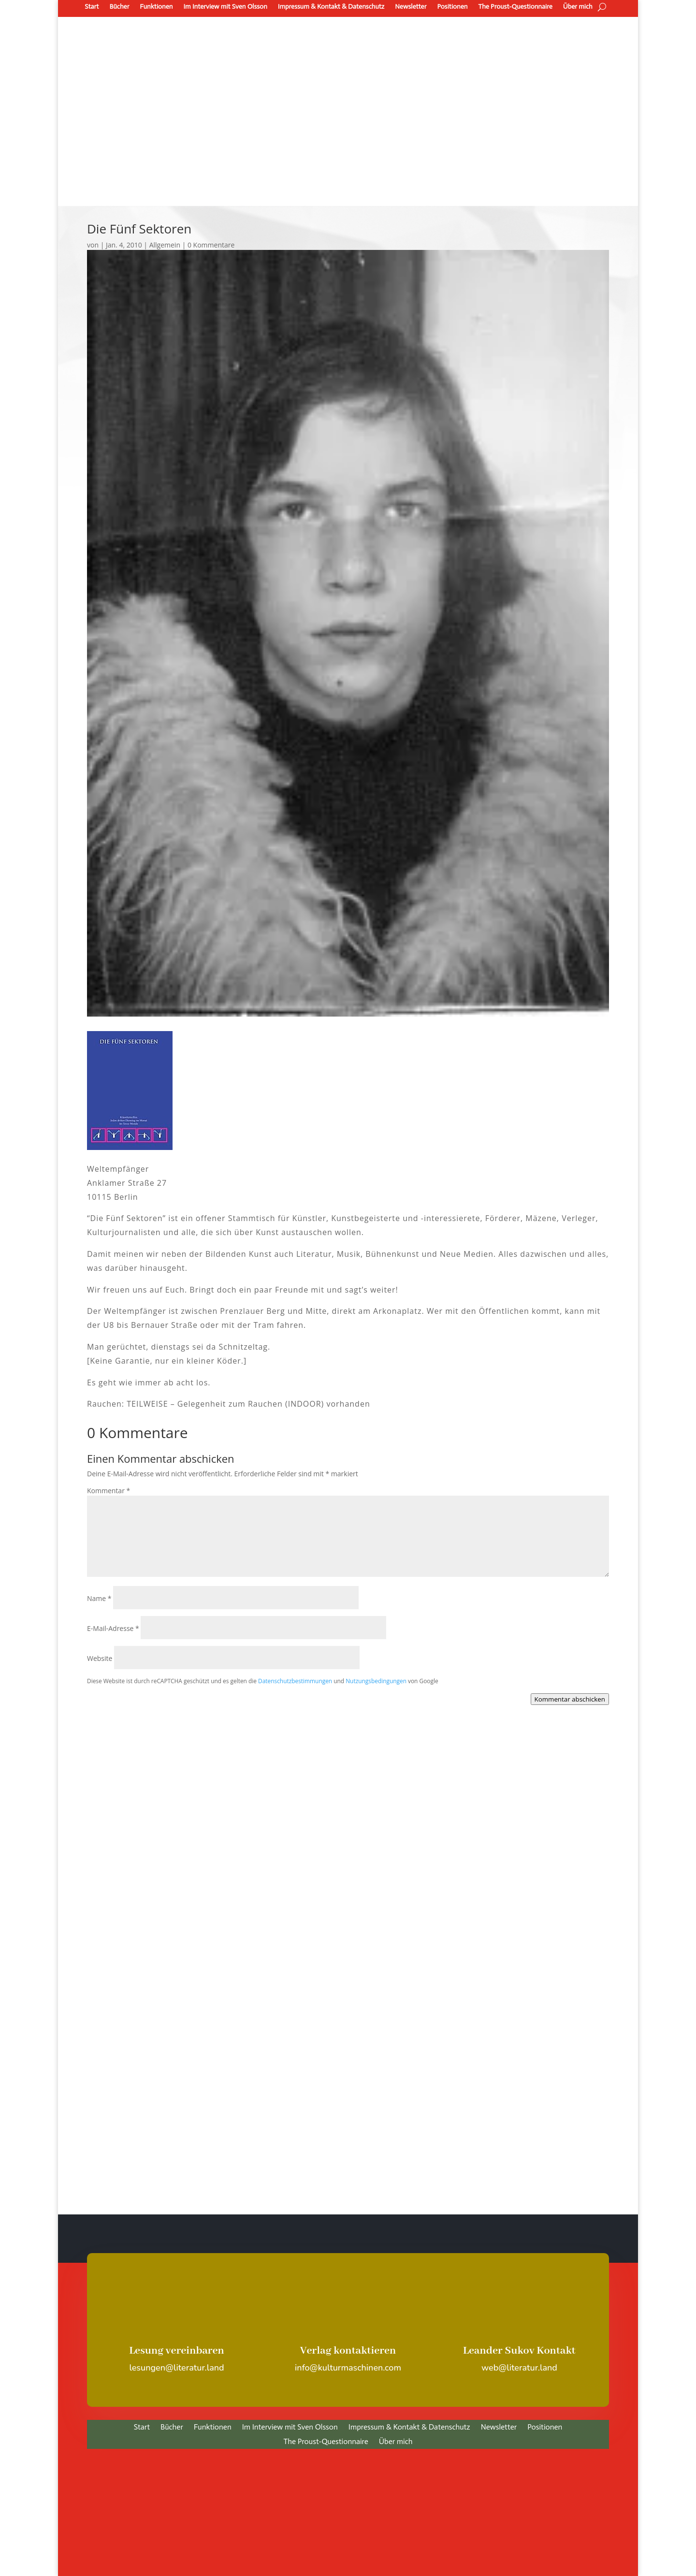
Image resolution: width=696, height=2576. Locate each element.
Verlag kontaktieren (348, 2351)
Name (99, 1598)
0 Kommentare (211, 244)
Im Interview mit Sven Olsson (225, 7)
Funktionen (156, 7)
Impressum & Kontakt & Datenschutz (331, 7)
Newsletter (410, 7)
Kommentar (108, 1490)
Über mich (578, 7)
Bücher (119, 7)
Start (92, 7)
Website (99, 1658)
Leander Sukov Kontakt (519, 2351)
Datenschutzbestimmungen (295, 1681)
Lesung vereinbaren (176, 2351)
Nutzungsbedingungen (376, 1681)
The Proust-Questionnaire (515, 7)
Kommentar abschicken (570, 1699)
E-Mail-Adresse (113, 1628)
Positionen (452, 7)
